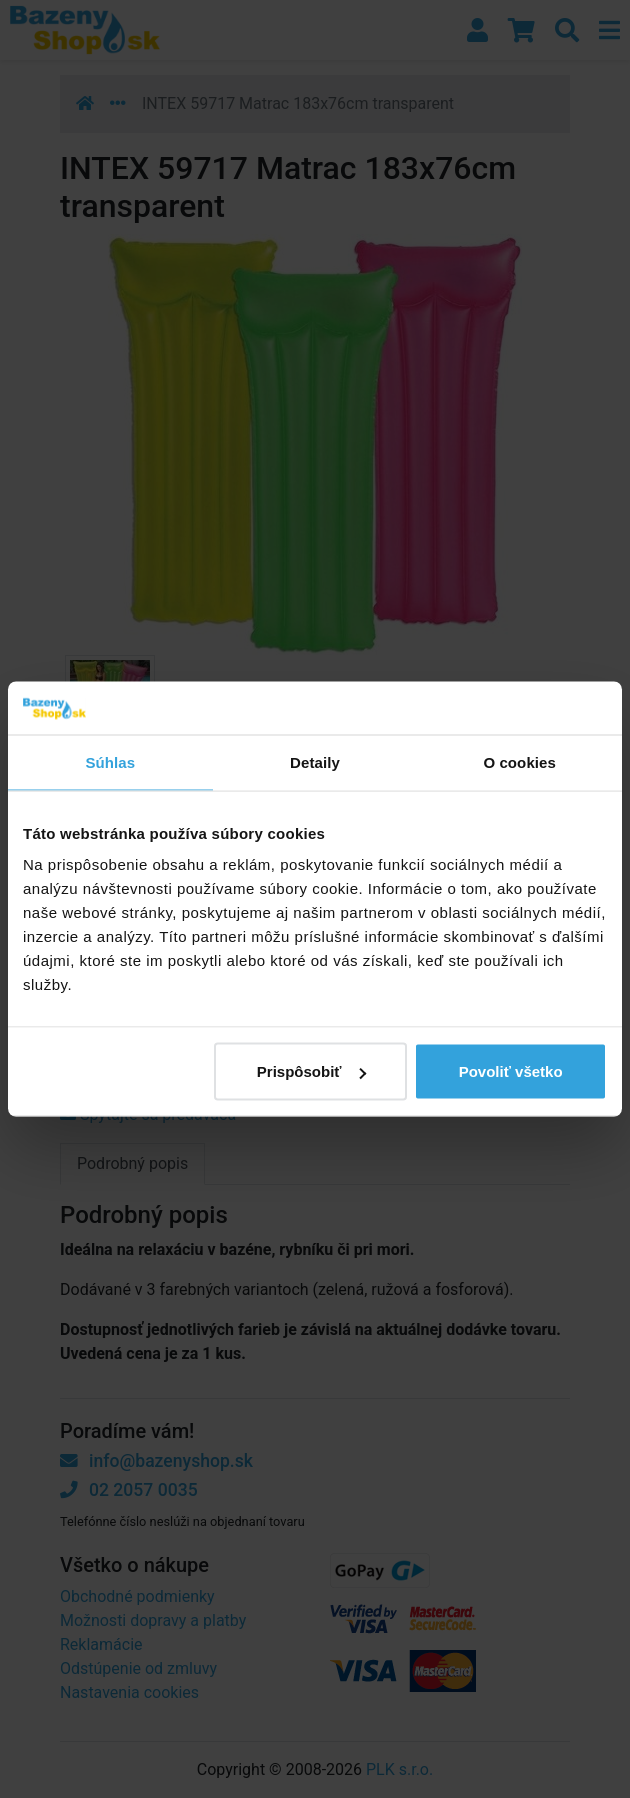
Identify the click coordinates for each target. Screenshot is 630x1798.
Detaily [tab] (315, 761)
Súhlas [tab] (110, 761)
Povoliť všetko (511, 1071)
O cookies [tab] (519, 761)
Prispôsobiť (311, 1071)
